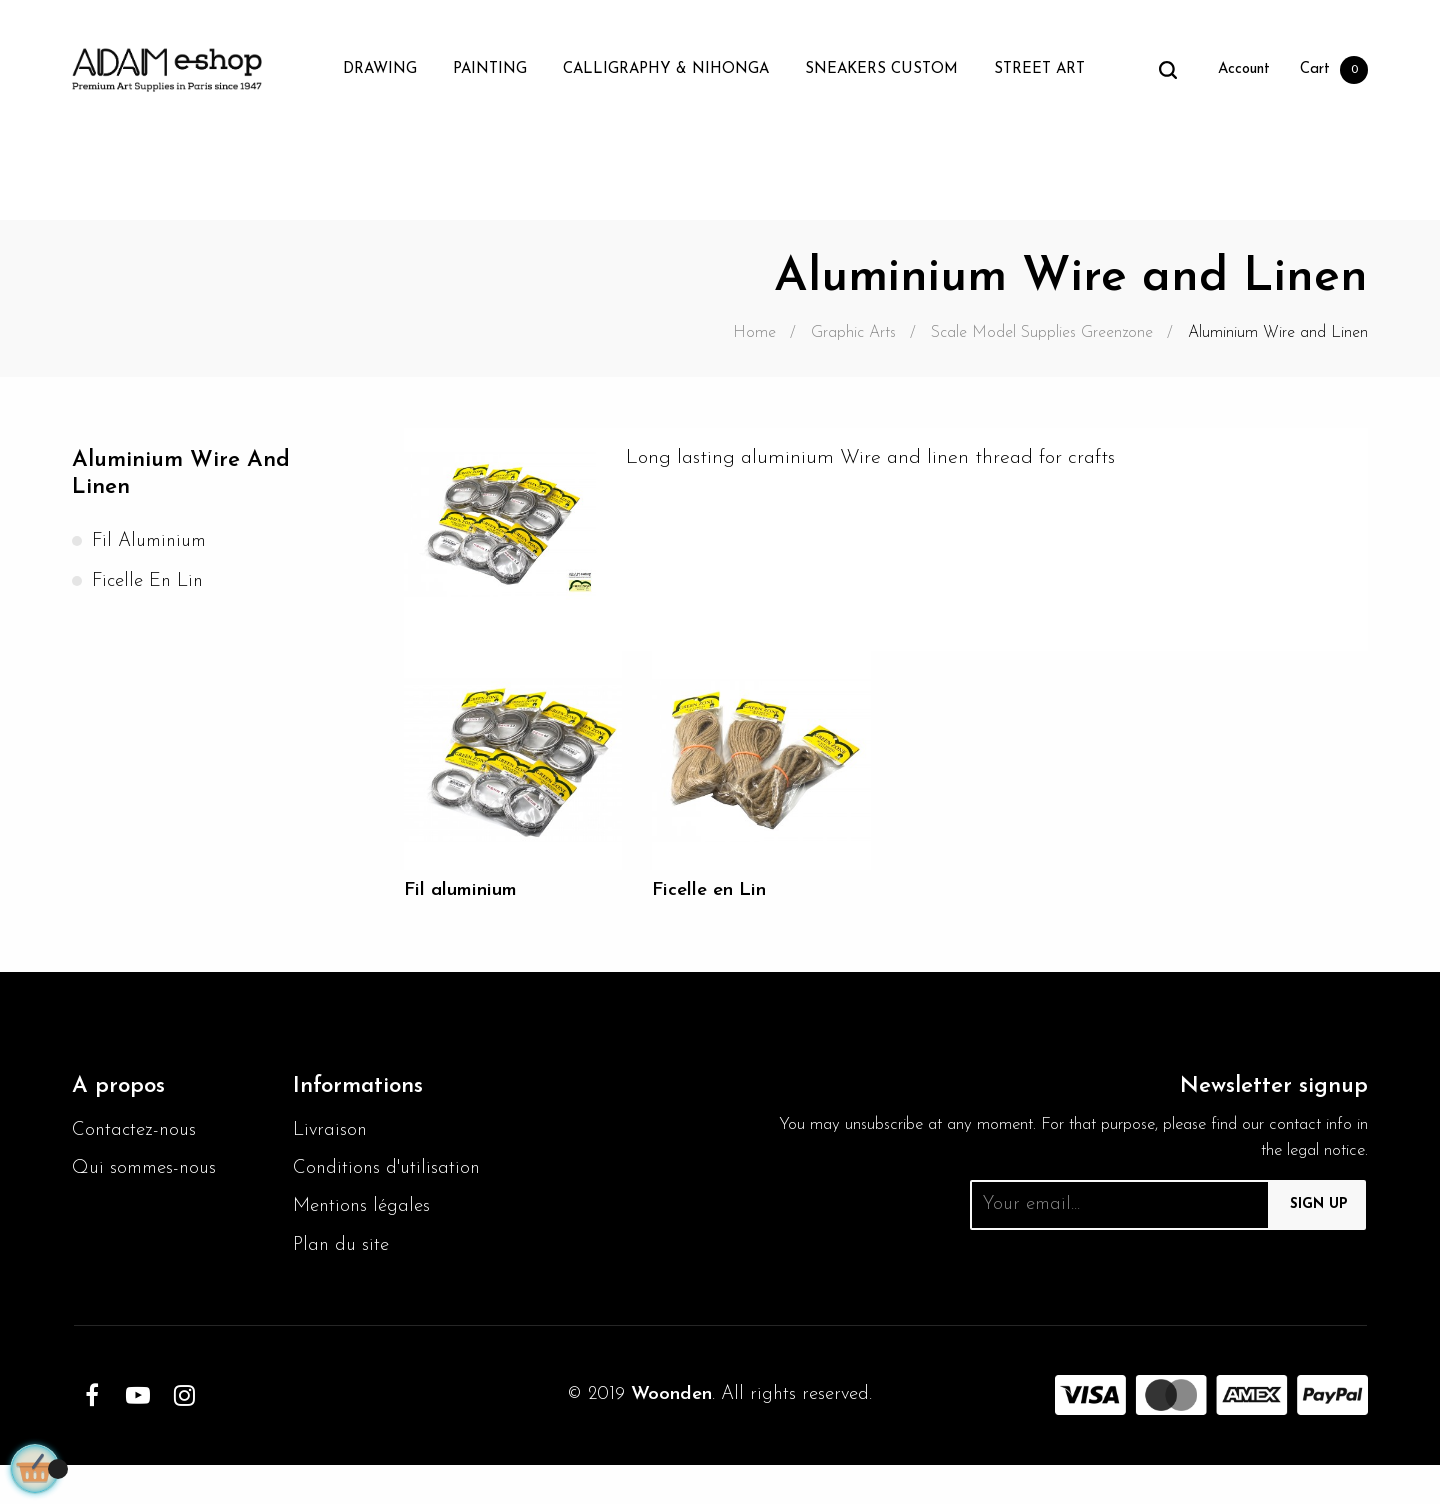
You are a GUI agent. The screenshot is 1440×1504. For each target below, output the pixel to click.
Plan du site (344, 1284)
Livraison (331, 1134)
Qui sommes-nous (148, 1174)
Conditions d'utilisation (342, 1189)
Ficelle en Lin (151, 586)
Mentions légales (365, 1244)
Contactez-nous (137, 1134)
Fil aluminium (153, 546)
